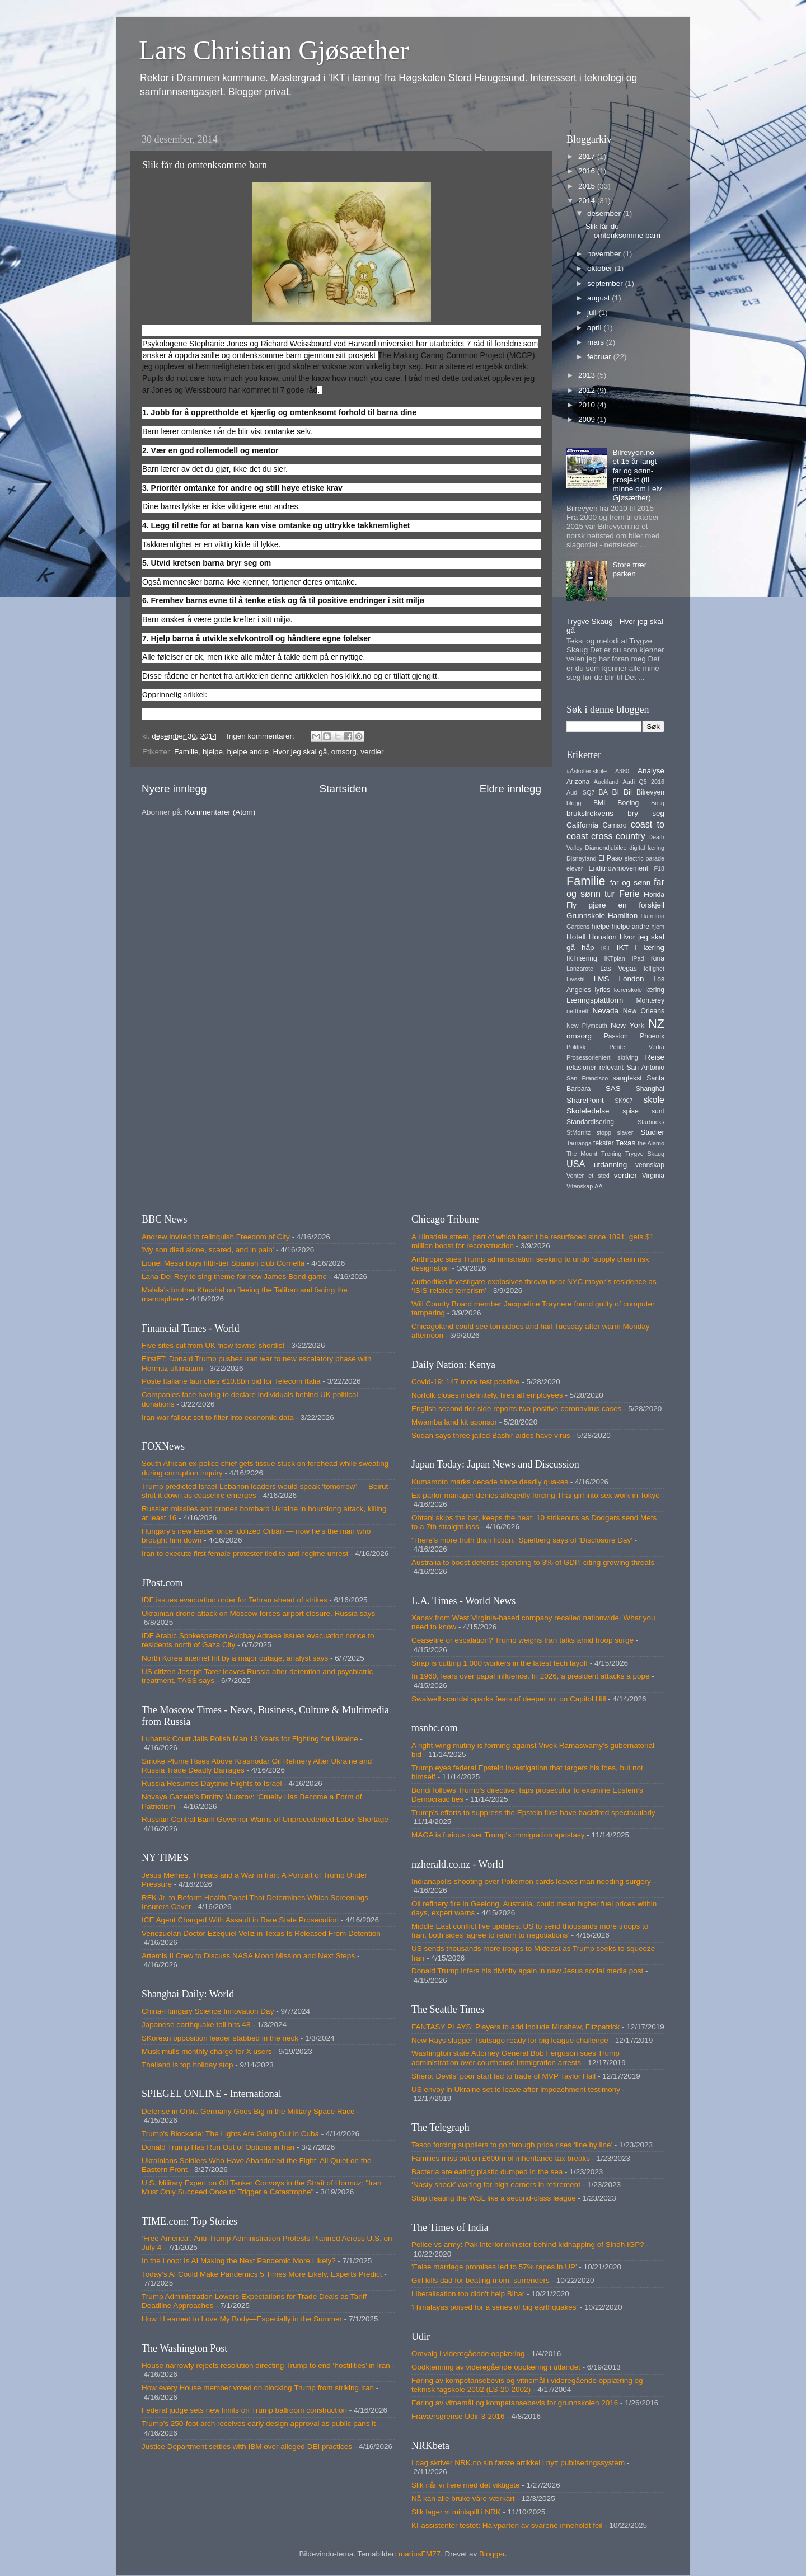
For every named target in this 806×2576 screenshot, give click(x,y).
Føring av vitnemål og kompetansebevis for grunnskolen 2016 (514, 2403)
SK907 (623, 1100)
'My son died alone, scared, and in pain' (208, 1249)
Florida (654, 895)
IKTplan (614, 958)
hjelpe (213, 752)
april (595, 327)
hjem (658, 926)
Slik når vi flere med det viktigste (465, 2485)
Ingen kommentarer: (262, 736)
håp (588, 947)
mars (596, 342)
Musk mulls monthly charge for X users (207, 2051)
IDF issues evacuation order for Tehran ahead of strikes (234, 1600)
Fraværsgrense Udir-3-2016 (458, 2416)
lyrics (602, 990)
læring (654, 990)
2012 (587, 390)
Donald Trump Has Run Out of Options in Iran (218, 2147)
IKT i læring (640, 947)
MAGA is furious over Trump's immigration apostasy (497, 1835)
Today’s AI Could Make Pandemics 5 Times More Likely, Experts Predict (262, 2274)
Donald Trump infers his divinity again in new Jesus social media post (527, 1971)
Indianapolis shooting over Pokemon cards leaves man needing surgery (531, 1881)
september (606, 283)
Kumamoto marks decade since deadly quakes (489, 1482)
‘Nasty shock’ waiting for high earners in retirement (495, 2184)
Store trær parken (629, 569)
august (599, 298)
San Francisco (587, 1078)
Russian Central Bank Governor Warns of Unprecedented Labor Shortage (265, 1819)
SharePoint (585, 1100)
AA (598, 1186)
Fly (571, 905)
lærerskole (628, 989)
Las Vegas (618, 968)
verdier (371, 752)
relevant (611, 1067)
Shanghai (650, 1089)
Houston (602, 937)
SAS (613, 1088)
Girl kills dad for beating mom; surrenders (480, 2280)
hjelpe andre (248, 752)
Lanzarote (579, 968)
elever (574, 868)
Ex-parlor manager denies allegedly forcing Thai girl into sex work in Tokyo (535, 1495)
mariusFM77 (420, 2554)
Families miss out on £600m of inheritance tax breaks (500, 2158)
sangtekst (627, 1078)
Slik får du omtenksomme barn (204, 165)
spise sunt (643, 1111)
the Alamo (651, 1143)
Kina (657, 958)
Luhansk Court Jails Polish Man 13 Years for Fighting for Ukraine (250, 1738)
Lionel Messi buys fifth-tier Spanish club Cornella (223, 1263)
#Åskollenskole (586, 771)
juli (592, 312)
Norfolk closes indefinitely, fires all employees (487, 1395)
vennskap (649, 1165)
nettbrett (577, 1011)
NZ (656, 1024)
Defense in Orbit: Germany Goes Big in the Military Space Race (248, 2111)
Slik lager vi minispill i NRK (456, 2512)
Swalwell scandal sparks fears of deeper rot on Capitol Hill (508, 1699)
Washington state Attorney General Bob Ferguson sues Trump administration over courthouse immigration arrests (515, 2057)
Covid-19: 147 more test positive (465, 1382)
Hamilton (623, 915)
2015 (587, 186)
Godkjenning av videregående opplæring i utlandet (495, 2367)
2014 (587, 200)
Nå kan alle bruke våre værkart (463, 2498)
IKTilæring (581, 958)
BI (615, 792)
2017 (587, 156)
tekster (603, 1143)
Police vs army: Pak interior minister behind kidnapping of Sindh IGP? (527, 2244)
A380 (622, 771)
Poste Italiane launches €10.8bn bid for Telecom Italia (231, 1381)
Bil (628, 792)
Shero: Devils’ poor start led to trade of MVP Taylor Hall (503, 2076)
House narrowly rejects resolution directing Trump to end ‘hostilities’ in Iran (266, 2365)
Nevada (606, 1011)
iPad (638, 958)
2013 (587, 375)
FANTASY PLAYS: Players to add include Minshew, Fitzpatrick (515, 2027)
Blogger (492, 2554)
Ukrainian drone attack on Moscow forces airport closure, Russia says (258, 1613)
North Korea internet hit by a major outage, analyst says (235, 1658)
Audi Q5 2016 (643, 781)
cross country (618, 836)
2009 (587, 419)
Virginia (653, 1175)
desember (605, 213)
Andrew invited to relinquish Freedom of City (216, 1237)
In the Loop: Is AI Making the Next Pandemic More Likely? (239, 2261)
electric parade (644, 858)
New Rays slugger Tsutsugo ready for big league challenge (509, 2040)
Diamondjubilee (605, 847)
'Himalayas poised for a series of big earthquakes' (494, 2307)
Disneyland (581, 858)
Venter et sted (588, 1175)
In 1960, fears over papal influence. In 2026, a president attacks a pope (530, 1676)
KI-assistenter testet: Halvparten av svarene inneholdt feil (506, 2525)
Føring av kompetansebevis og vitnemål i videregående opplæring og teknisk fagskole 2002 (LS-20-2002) (527, 2385)
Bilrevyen (650, 792)
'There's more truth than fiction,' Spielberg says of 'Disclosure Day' (521, 1540)
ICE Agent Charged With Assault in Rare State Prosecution (240, 1920)
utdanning (610, 1164)
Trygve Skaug (644, 1153)
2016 (587, 171)
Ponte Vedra (636, 1046)
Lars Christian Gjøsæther (274, 50)
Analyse (651, 771)
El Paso (610, 858)
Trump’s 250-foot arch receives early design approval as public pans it (259, 2423)
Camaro (614, 825)
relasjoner (581, 1067)
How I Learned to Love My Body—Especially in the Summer (242, 2319)
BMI (599, 803)
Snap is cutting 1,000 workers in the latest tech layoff (499, 1663)
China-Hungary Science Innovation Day (208, 2011)
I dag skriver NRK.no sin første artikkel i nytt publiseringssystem (518, 2463)
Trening (611, 1153)
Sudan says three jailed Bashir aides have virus (490, 1435)
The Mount (581, 1153)
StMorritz (578, 1132)
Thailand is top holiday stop (187, 2065)
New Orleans (643, 1011)
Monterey (650, 1000)
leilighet (654, 968)
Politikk (575, 1046)
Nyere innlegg (174, 789)
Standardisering (590, 1122)
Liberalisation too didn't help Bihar (467, 2294)
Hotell (576, 937)
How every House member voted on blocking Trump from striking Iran (258, 2388)
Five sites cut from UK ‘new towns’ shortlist (213, 1345)
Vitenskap (579, 1186)
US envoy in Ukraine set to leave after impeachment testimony (515, 2089)
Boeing (628, 803)
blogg (573, 803)
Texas (625, 1143)
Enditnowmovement (618, 868)
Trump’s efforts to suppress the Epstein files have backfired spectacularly (533, 1812)
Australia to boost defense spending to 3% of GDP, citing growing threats (532, 1562)
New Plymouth (586, 1025)
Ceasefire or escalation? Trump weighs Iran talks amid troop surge (522, 1640)
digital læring (646, 847)
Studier (652, 1132)
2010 (587, 405)
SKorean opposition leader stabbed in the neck (220, 2038)
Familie (186, 752)
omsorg (344, 752)
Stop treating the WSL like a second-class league (493, 2198)
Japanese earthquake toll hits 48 (196, 2024)
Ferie (629, 894)
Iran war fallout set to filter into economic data (218, 1417)
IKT (606, 947)
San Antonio (645, 1067)
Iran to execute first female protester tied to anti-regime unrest (245, 1553)
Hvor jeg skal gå (300, 752)
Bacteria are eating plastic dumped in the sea (487, 2172)
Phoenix (652, 1036)
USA (575, 1164)
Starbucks (651, 1121)
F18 (659, 868)
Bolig (657, 803)
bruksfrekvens (589, 813)
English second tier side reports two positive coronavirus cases (516, 1408)
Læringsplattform (594, 1000)
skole (653, 1099)
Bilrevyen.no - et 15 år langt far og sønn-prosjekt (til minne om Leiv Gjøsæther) (637, 475)
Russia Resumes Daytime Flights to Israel (212, 1783)
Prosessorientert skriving (602, 1057)
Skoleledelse (588, 1111)
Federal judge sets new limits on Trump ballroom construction (244, 2410)
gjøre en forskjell (626, 905)
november (605, 254)
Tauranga (579, 1143)
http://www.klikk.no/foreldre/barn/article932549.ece (298, 694)
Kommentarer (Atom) (220, 812)
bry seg (645, 813)
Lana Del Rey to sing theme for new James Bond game (234, 1276)
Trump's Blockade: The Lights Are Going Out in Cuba (230, 2134)
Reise (654, 1057)
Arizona (577, 782)
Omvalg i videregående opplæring (468, 2353)
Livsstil (575, 979)
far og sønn (630, 882)
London (631, 979)
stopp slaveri (616, 1132)
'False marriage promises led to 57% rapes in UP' (494, 2267)
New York (627, 1025)
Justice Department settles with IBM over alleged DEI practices (247, 2446)
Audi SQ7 (580, 792)
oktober (601, 268)
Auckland (606, 781)
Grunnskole (585, 915)
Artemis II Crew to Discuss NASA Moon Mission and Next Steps (248, 1956)
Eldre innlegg (510, 789)
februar (600, 356)
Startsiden (343, 789)
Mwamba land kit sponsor (454, 1422)
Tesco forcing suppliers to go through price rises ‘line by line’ (511, 2145)
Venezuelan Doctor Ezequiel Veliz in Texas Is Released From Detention (261, 1933)
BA (603, 792)
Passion (616, 1036)
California (582, 825)
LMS (602, 979)
